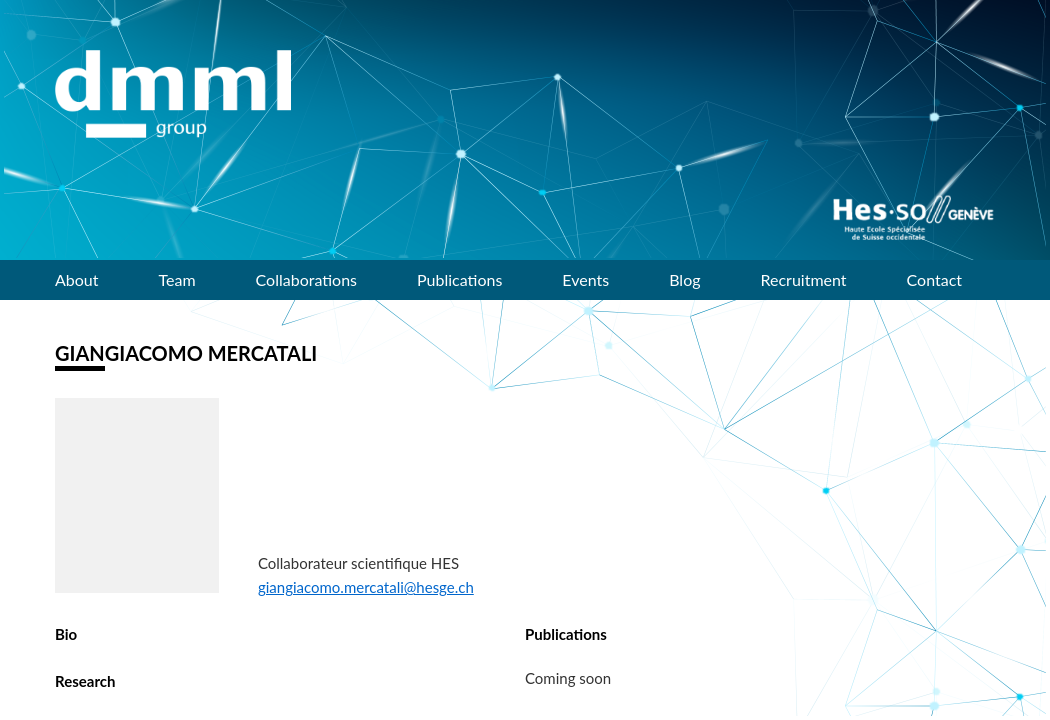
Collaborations (306, 279)
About (77, 279)
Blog (684, 279)
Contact (934, 279)
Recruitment (804, 279)
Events (585, 279)
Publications (459, 279)
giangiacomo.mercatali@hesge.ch (366, 587)
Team (177, 279)
